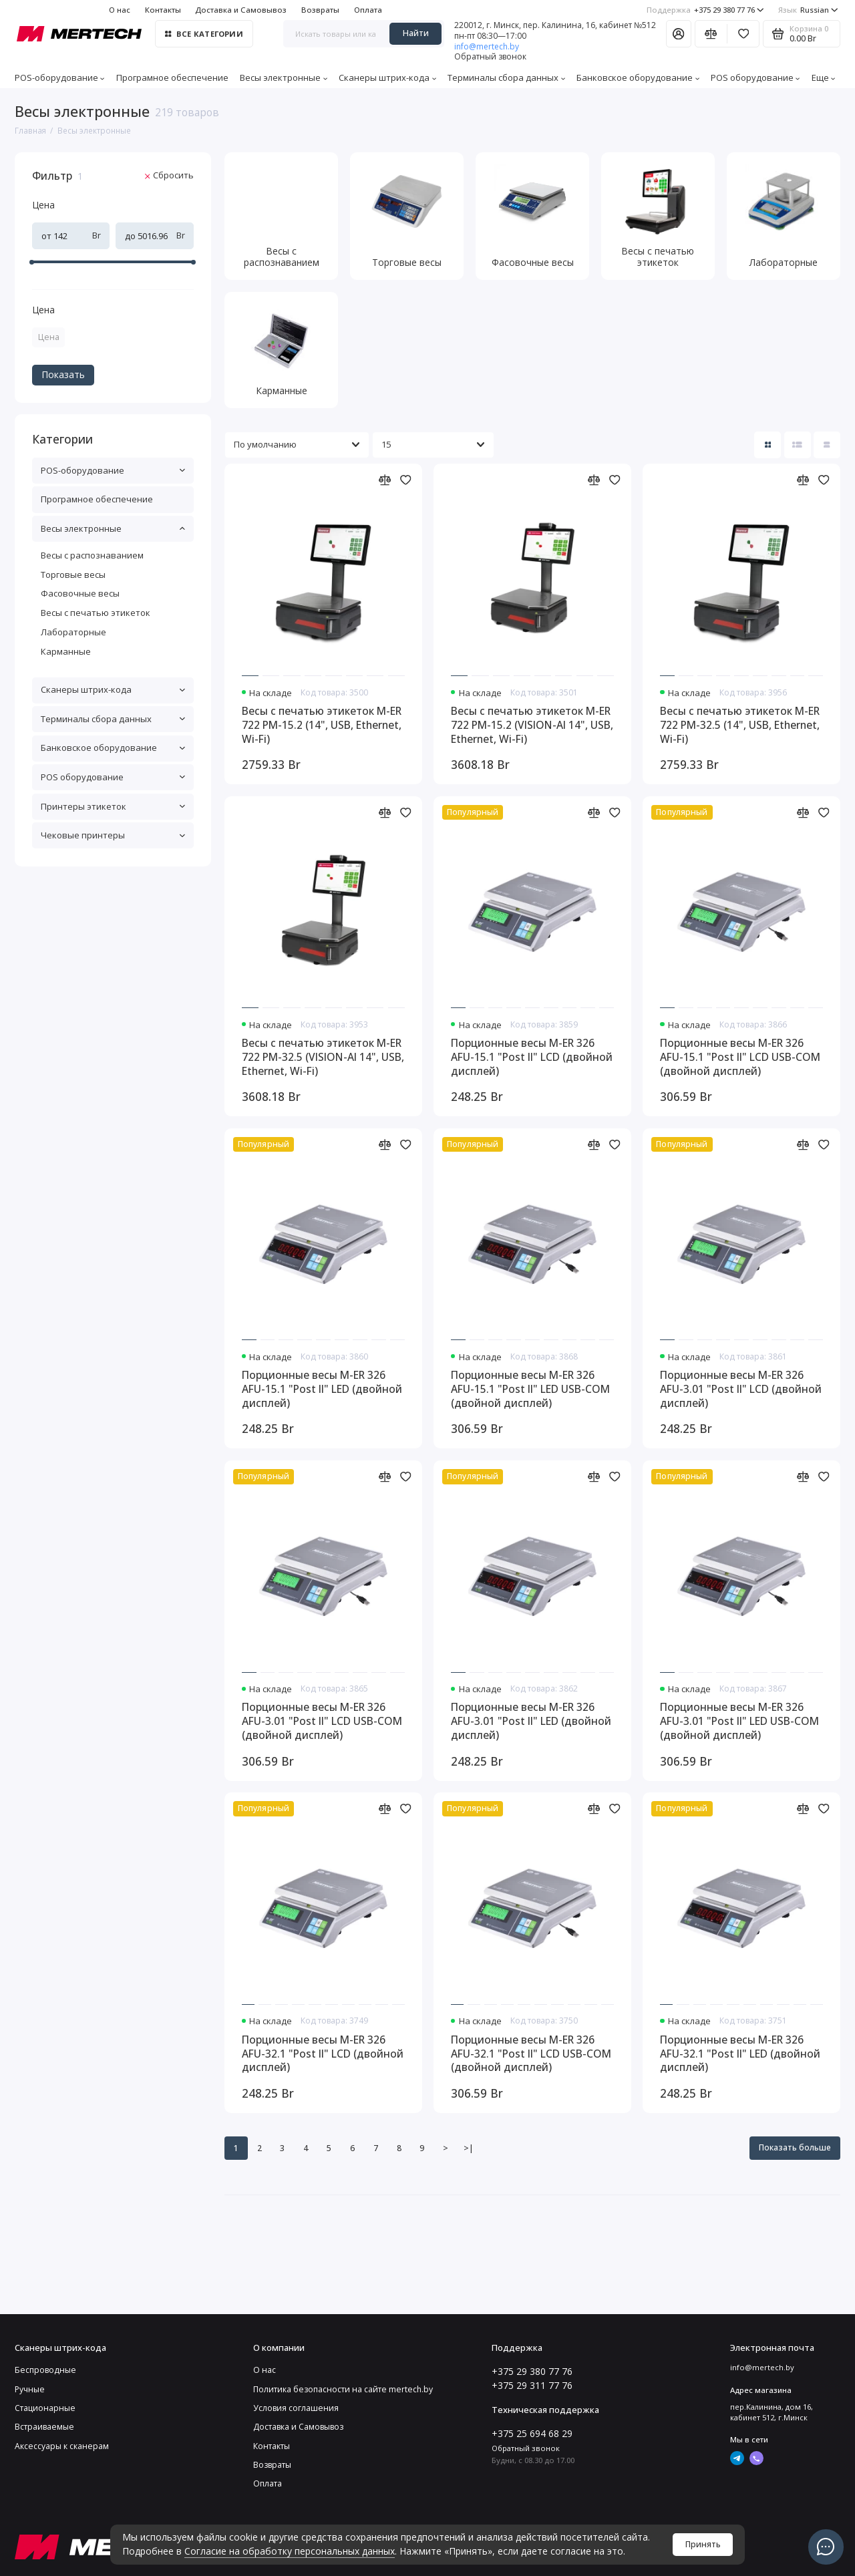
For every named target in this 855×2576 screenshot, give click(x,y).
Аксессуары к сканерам (62, 2446)
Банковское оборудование (637, 77)
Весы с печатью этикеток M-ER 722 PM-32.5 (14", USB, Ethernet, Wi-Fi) (740, 725)
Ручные (30, 2389)
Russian (808, 10)
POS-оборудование (60, 77)
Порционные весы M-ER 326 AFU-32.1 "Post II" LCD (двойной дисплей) (322, 2054)
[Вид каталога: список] (797, 445)
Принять (703, 2544)
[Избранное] (743, 33)
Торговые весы (73, 575)
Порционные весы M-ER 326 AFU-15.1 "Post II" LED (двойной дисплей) (322, 1389)
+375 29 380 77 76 (705, 10)
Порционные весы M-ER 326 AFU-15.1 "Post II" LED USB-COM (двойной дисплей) (530, 1389)
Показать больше (795, 2147)
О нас (119, 10)
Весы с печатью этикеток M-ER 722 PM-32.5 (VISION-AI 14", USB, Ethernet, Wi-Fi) (323, 1057)
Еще (824, 77)
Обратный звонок (490, 56)
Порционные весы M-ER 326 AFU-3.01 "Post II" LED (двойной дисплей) (531, 1721)
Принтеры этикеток (113, 806)
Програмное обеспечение (172, 77)
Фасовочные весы (80, 593)
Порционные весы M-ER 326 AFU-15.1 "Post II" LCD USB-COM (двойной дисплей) (740, 1057)
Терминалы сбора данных (506, 77)
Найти (416, 33)
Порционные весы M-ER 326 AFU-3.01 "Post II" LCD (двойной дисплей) (741, 1389)
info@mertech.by (486, 46)
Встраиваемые (44, 2426)
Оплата (368, 10)
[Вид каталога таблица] (827, 445)
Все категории (203, 34)
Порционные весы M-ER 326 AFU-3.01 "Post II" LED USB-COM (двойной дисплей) (739, 1721)
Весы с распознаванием (92, 555)
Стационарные (45, 2408)
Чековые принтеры (113, 835)
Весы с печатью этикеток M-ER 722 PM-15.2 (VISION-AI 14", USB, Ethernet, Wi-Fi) (532, 725)
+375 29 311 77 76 (532, 2385)
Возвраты (320, 10)
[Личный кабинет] (678, 33)
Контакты (163, 10)
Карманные (66, 651)
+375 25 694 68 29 (532, 2433)
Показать (63, 374)
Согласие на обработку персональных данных (289, 2551)
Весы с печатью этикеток (95, 613)
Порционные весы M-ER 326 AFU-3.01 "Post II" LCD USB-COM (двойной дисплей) (322, 1721)
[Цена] (10, 154)
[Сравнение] (711, 33)
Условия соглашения (296, 2408)
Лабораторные (73, 632)
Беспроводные (45, 2370)
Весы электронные (283, 77)
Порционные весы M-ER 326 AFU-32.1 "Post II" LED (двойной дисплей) (740, 2054)
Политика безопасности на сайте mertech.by (343, 2389)
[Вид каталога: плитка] (767, 445)
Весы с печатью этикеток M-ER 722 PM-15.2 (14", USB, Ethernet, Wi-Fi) (321, 725)
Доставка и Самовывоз (241, 10)
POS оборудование (755, 77)
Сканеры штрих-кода (387, 77)
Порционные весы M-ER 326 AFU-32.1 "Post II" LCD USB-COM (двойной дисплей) (531, 2054)
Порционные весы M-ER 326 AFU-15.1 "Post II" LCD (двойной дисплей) (532, 1057)
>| (469, 2148)
